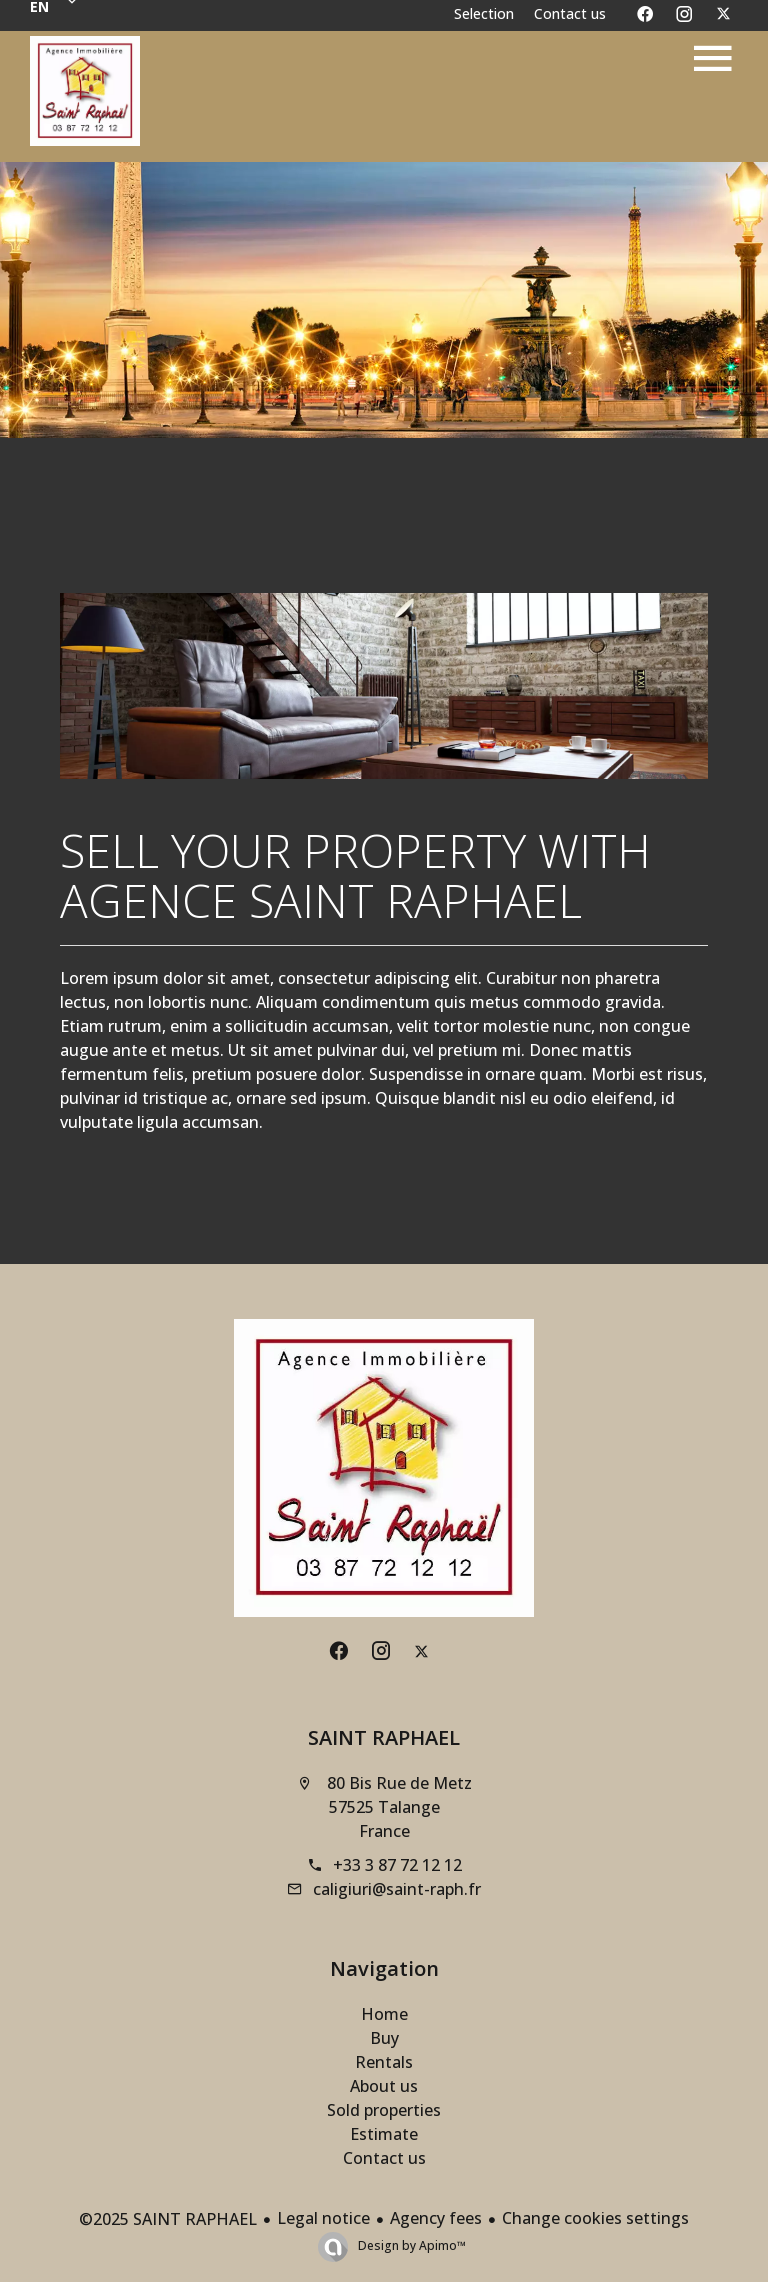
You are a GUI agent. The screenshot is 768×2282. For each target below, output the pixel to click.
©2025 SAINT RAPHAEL (168, 2219)
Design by (410, 2245)
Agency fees (436, 2218)
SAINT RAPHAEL (384, 1737)
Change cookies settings (595, 2218)
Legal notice (323, 2218)
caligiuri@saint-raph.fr (397, 1889)
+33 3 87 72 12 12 (397, 1865)
